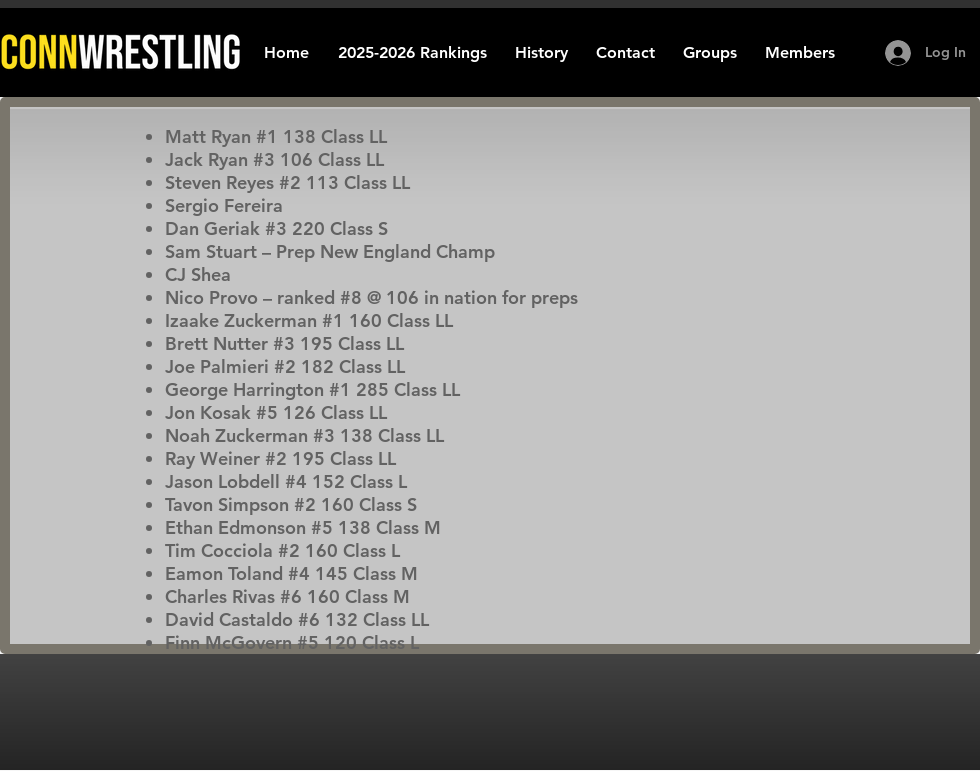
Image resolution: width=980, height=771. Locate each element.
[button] (541, 52)
